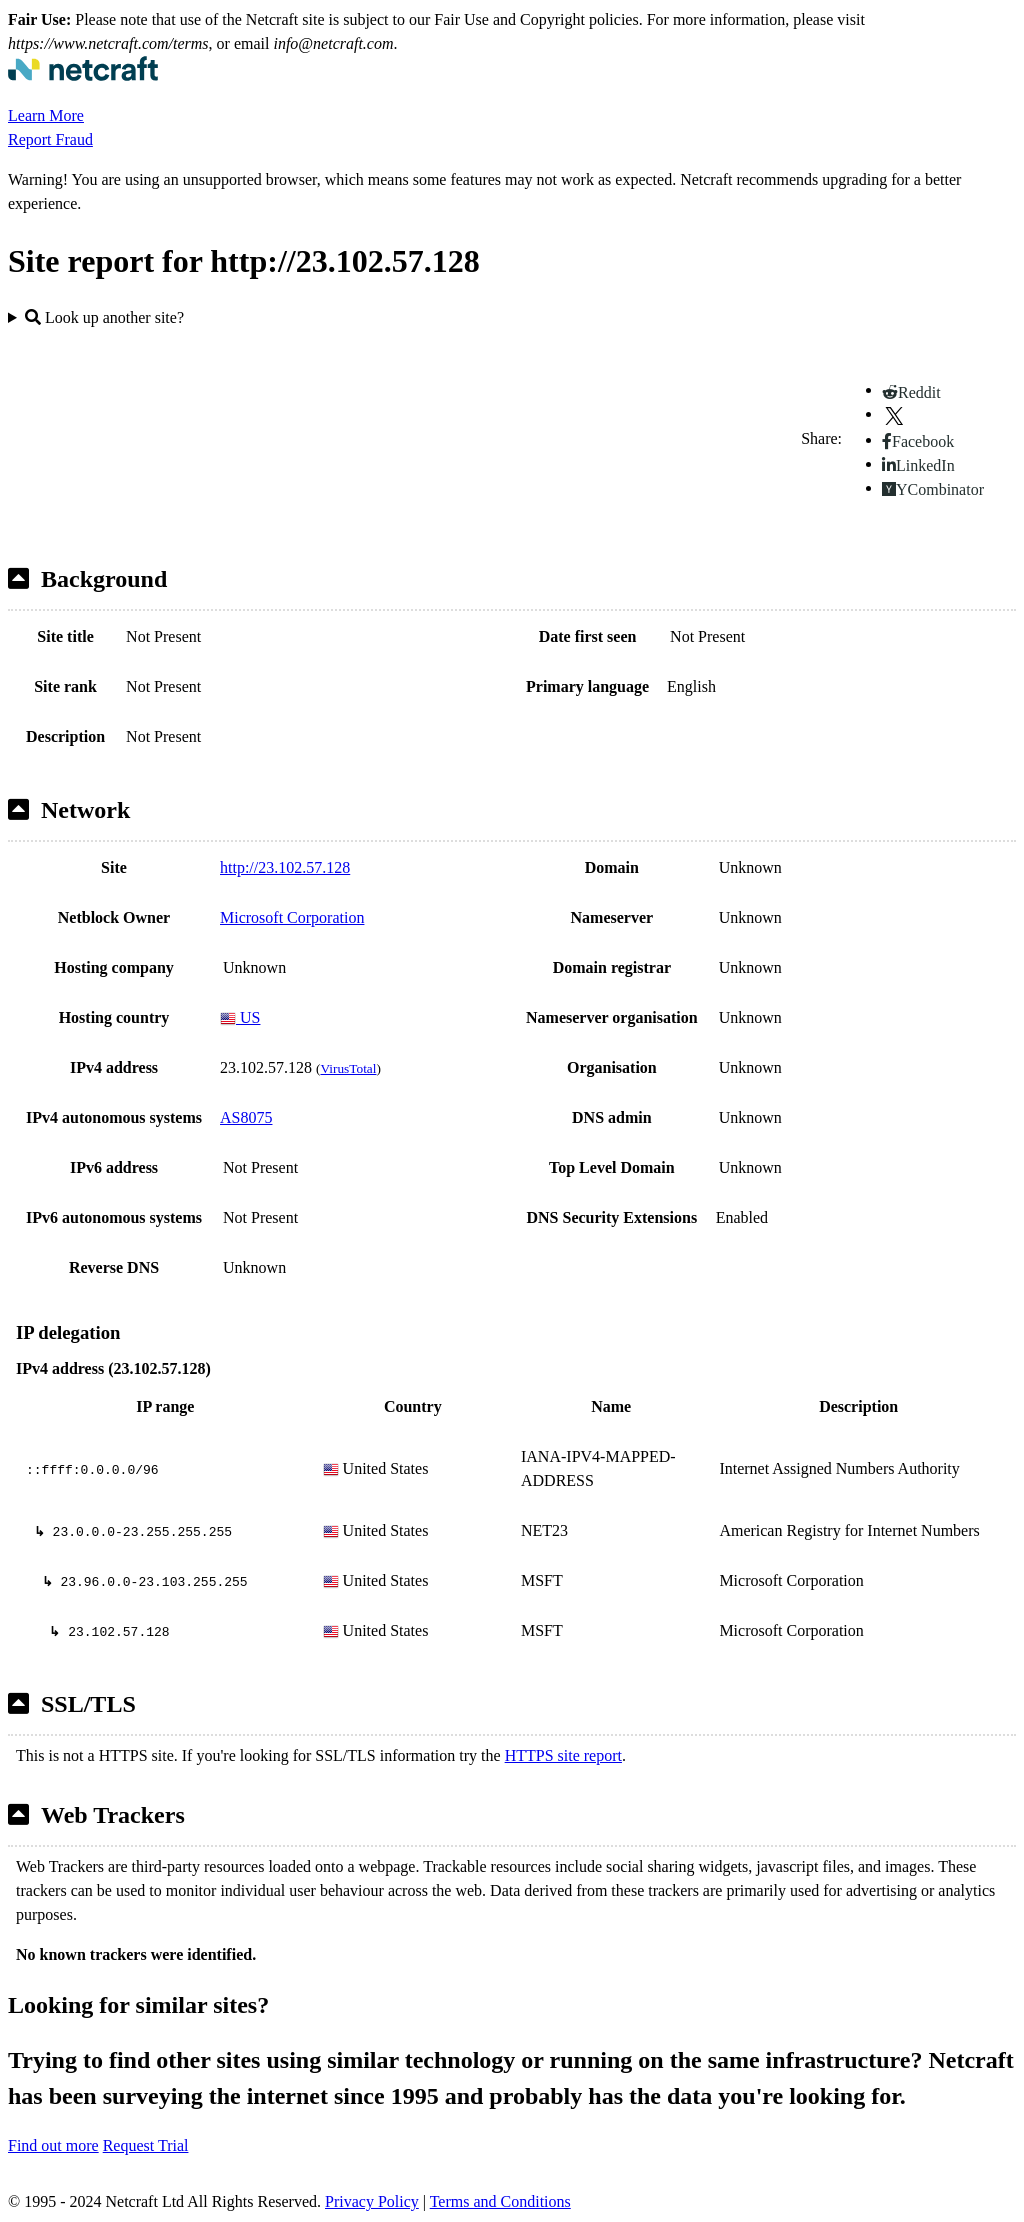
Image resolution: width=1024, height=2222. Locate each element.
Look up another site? (104, 317)
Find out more (53, 2145)
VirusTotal (348, 1068)
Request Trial (146, 2145)
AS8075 (246, 1117)
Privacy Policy (372, 2201)
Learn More (46, 115)
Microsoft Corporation (292, 917)
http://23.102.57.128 (285, 867)
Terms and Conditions (500, 2201)
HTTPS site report (563, 1755)
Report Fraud (50, 139)
